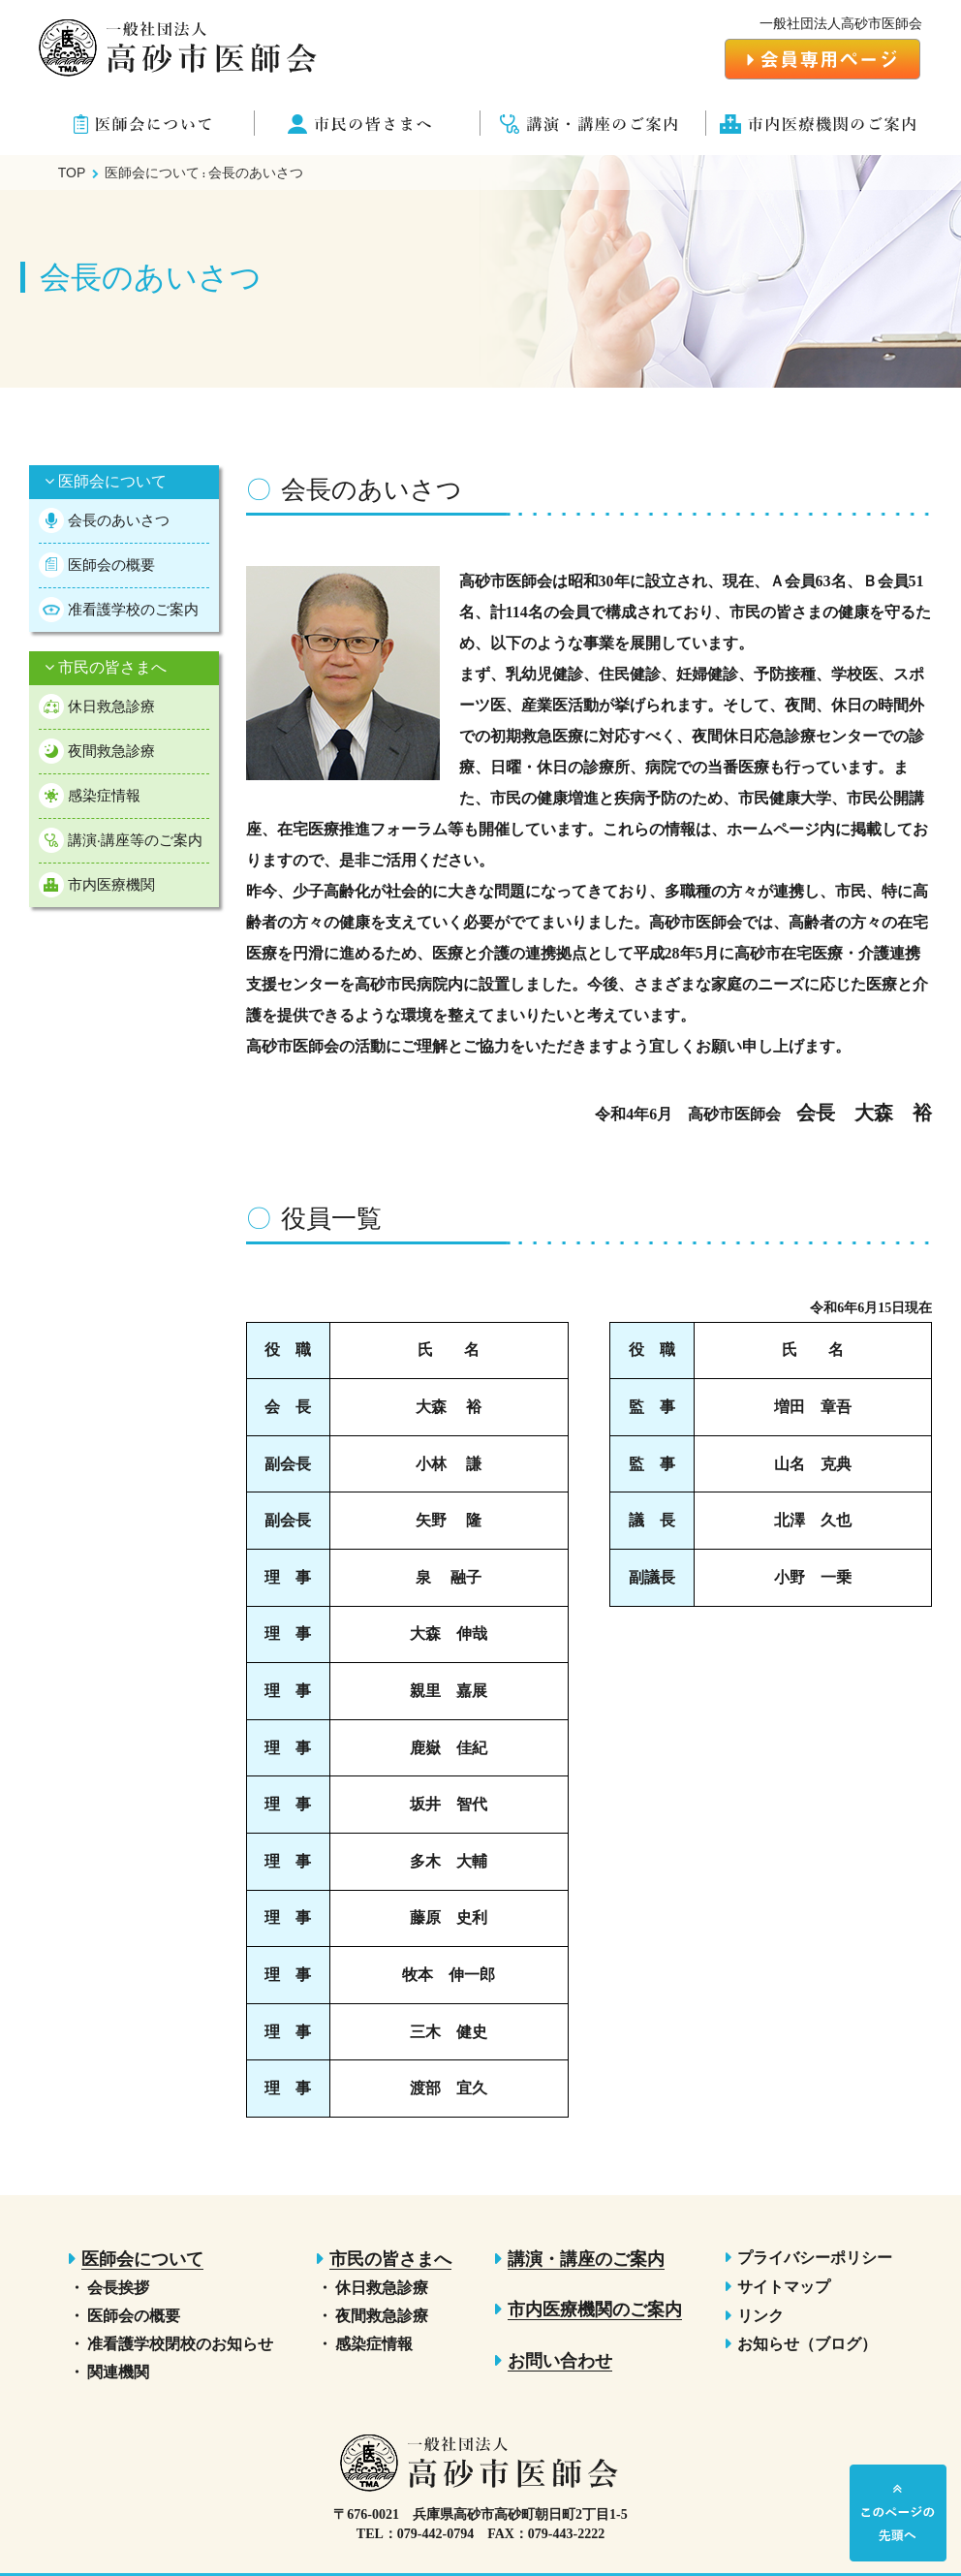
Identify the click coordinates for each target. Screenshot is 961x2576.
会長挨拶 (118, 2287)
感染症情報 (104, 795)
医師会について (106, 481)
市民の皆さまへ (106, 667)
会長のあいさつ (119, 520)
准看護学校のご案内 (133, 609)
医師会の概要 (111, 564)
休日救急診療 (111, 706)
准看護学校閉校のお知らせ (180, 2344)
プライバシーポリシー (814, 2257)
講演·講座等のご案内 (135, 840)
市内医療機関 (111, 884)
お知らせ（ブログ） (807, 2344)
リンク (760, 2316)
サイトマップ (783, 2286)
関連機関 (118, 2372)
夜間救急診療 (111, 750)
